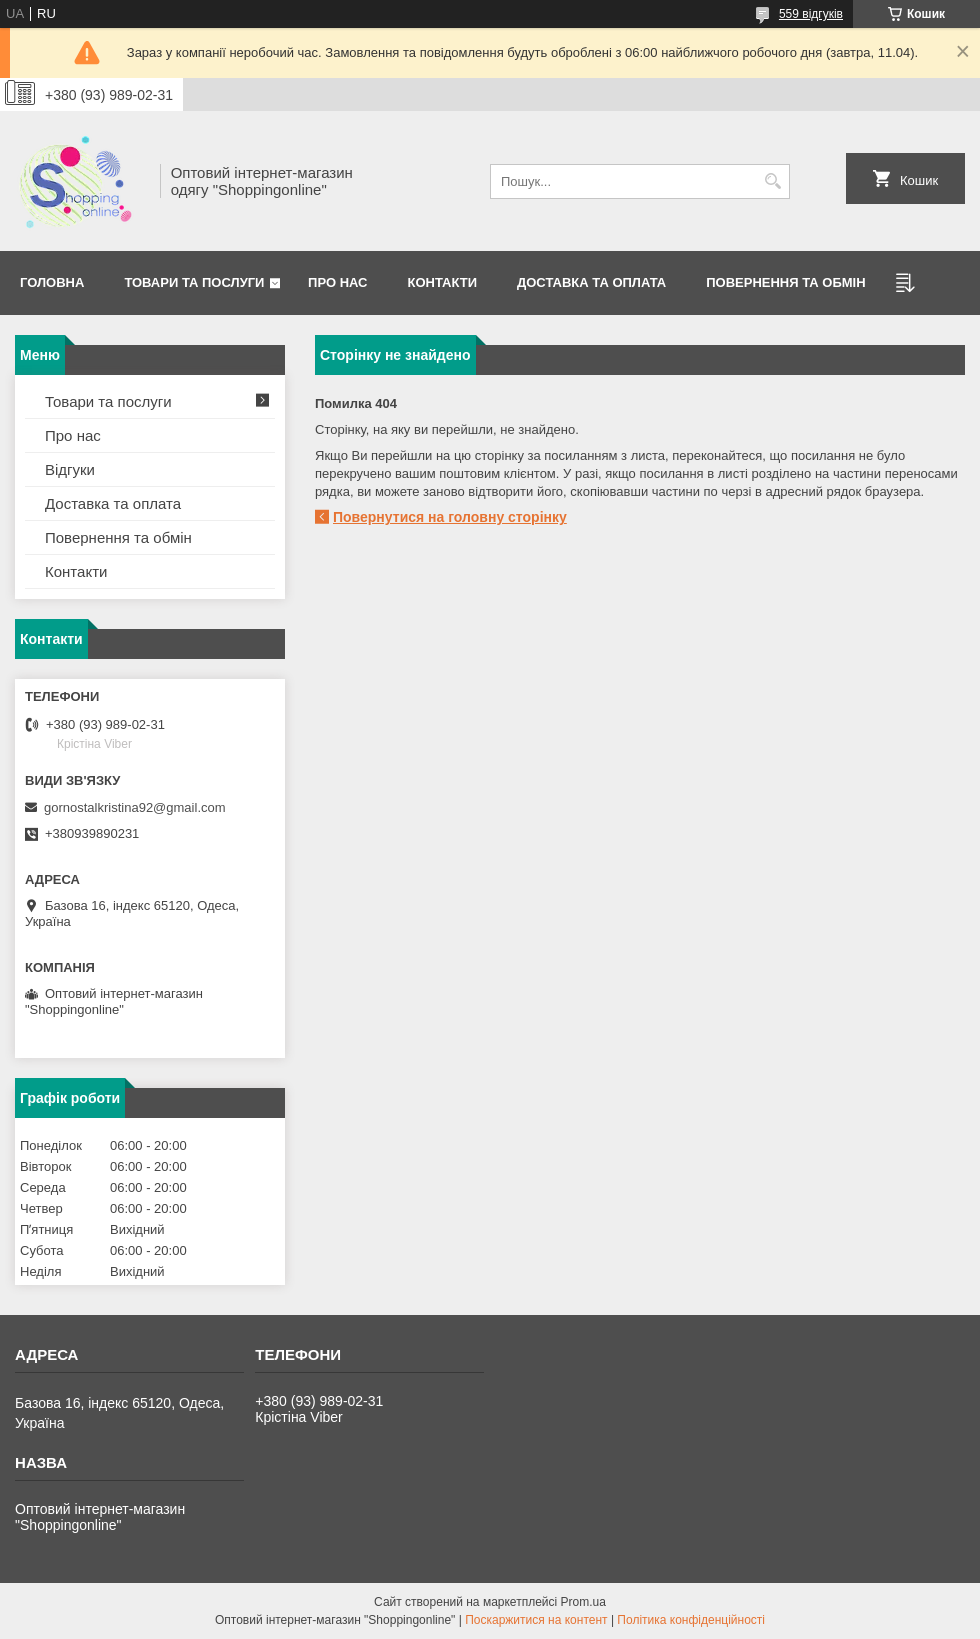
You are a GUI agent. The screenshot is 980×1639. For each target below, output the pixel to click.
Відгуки (70, 469)
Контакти (443, 282)
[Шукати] (772, 181)
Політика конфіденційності (691, 1620)
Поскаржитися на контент (536, 1620)
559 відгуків (811, 14)
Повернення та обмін (118, 537)
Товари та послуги (194, 282)
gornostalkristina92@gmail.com (135, 807)
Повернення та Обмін (785, 282)
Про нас (337, 282)
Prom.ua (583, 1602)
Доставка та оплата (591, 282)
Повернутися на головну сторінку (450, 517)
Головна (52, 282)
